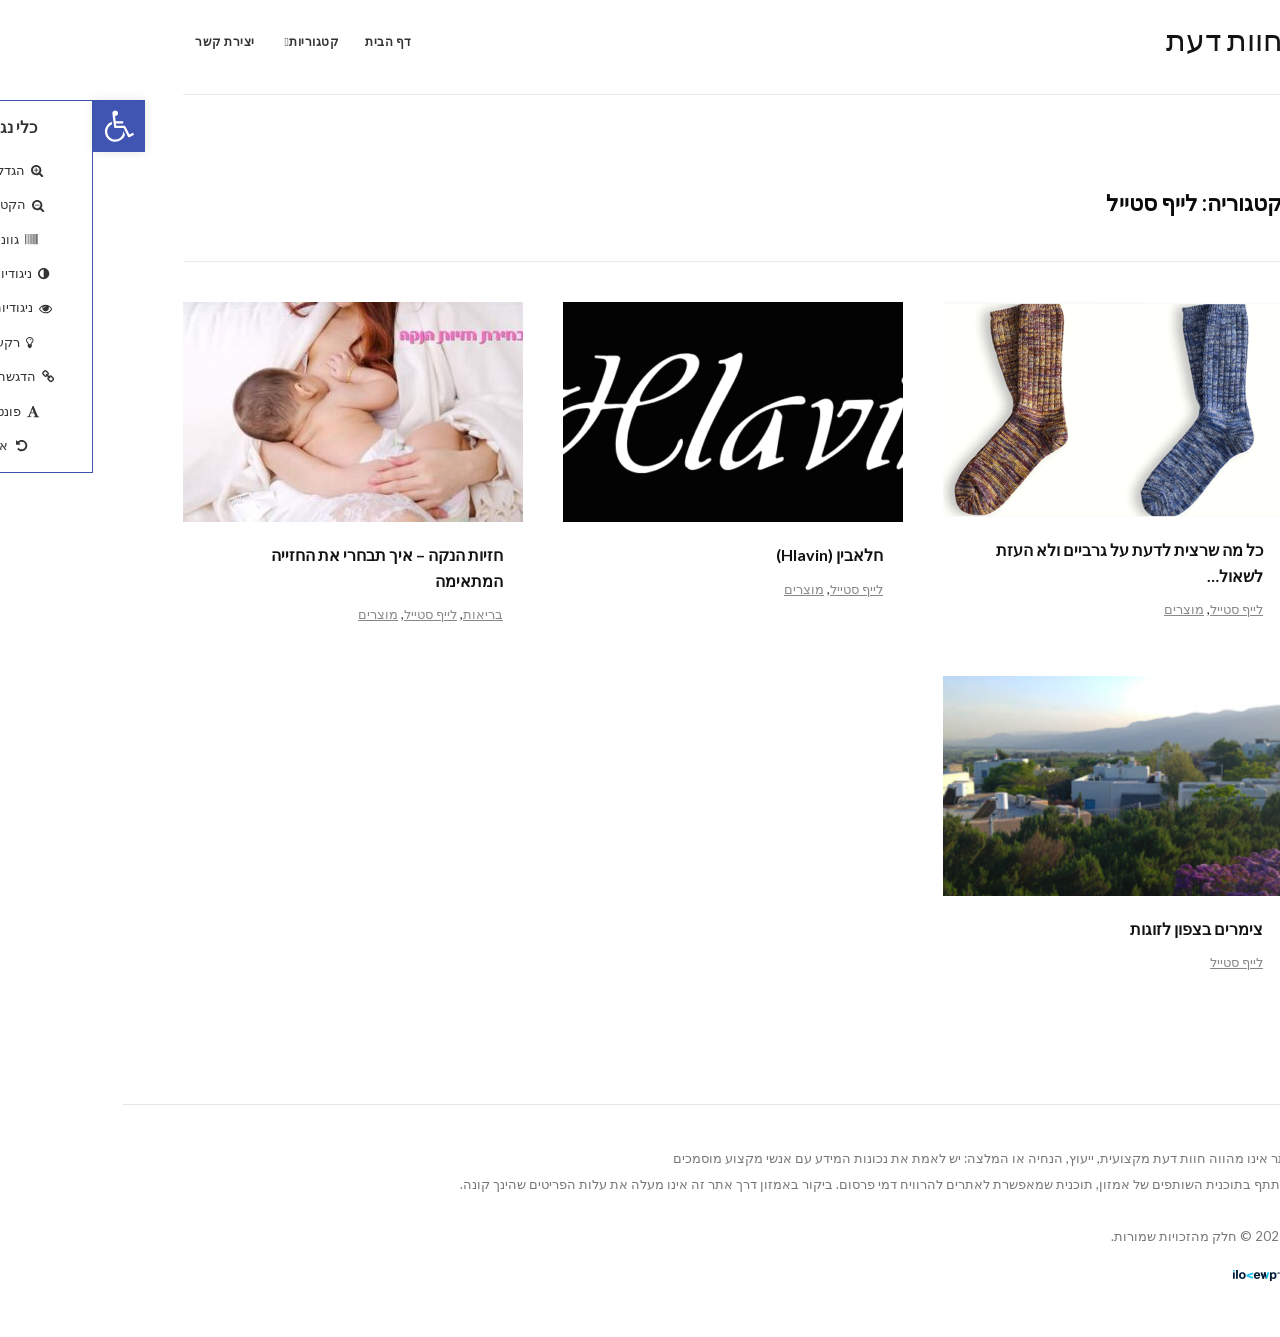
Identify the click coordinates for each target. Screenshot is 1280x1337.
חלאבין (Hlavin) (736, 554)
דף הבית (295, 41)
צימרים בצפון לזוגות (1103, 928)
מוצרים (1091, 609)
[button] (26, 126)
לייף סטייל (1143, 609)
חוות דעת (1131, 39)
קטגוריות (221, 41)
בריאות (390, 614)
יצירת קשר (132, 41)
